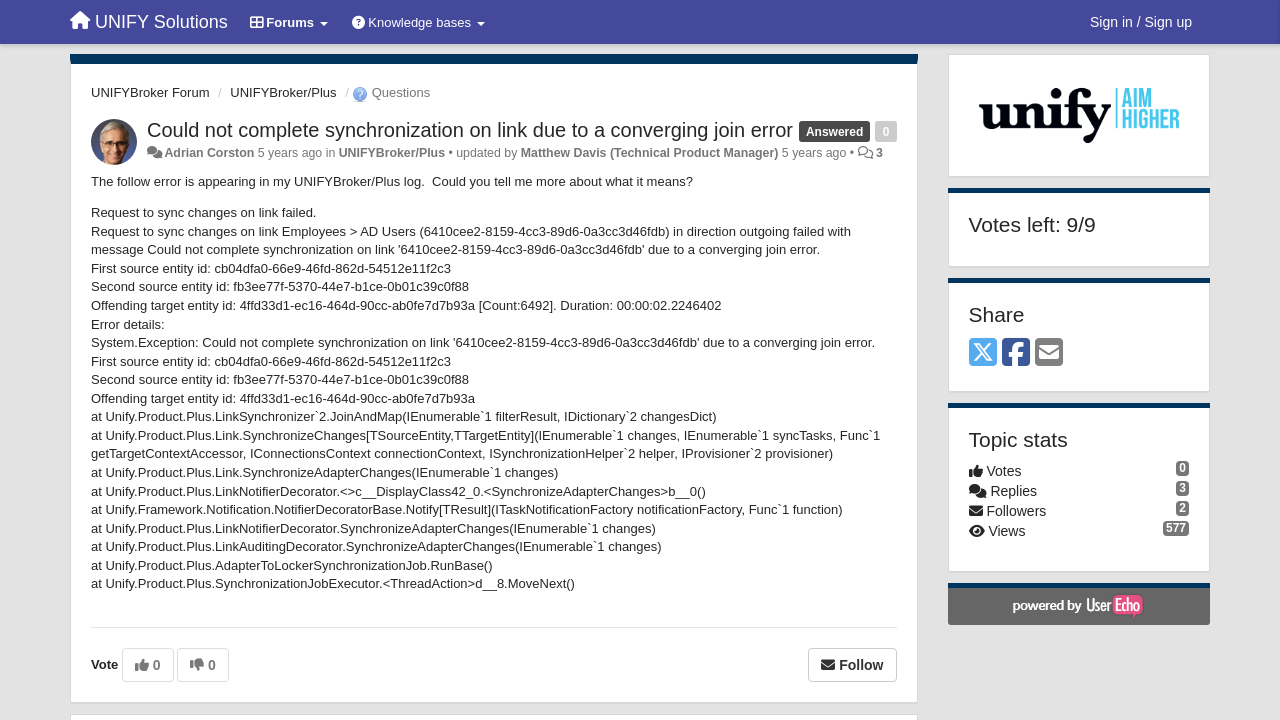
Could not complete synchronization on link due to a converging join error (470, 130)
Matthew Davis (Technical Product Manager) (650, 153)
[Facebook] (1016, 353)
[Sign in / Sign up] (1141, 22)
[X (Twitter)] (983, 353)
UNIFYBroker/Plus (283, 92)
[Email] (1049, 353)
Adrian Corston (209, 153)
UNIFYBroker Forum (150, 92)
